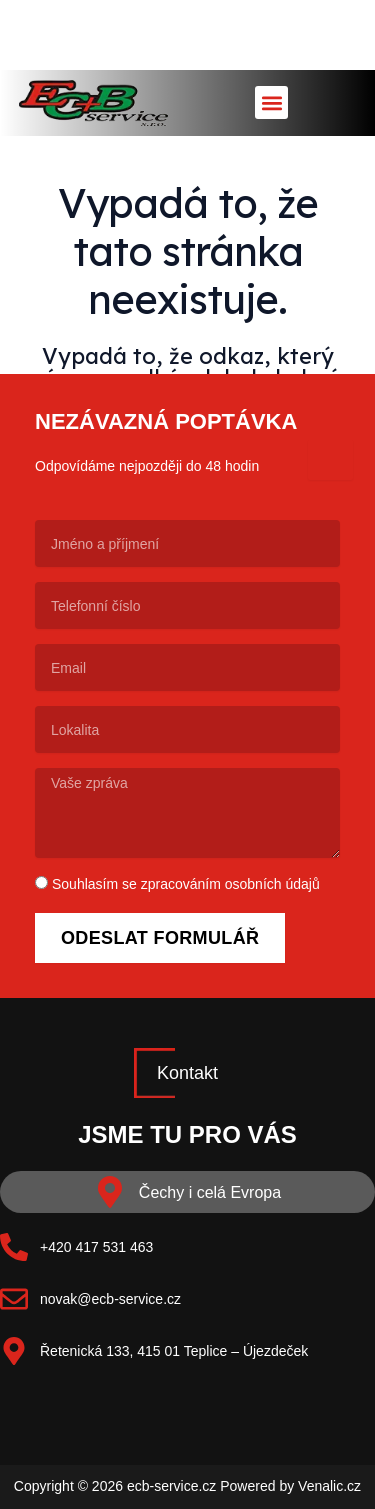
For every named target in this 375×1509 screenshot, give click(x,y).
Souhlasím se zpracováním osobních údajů (186, 884)
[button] (271, 102)
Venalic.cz (329, 1486)
